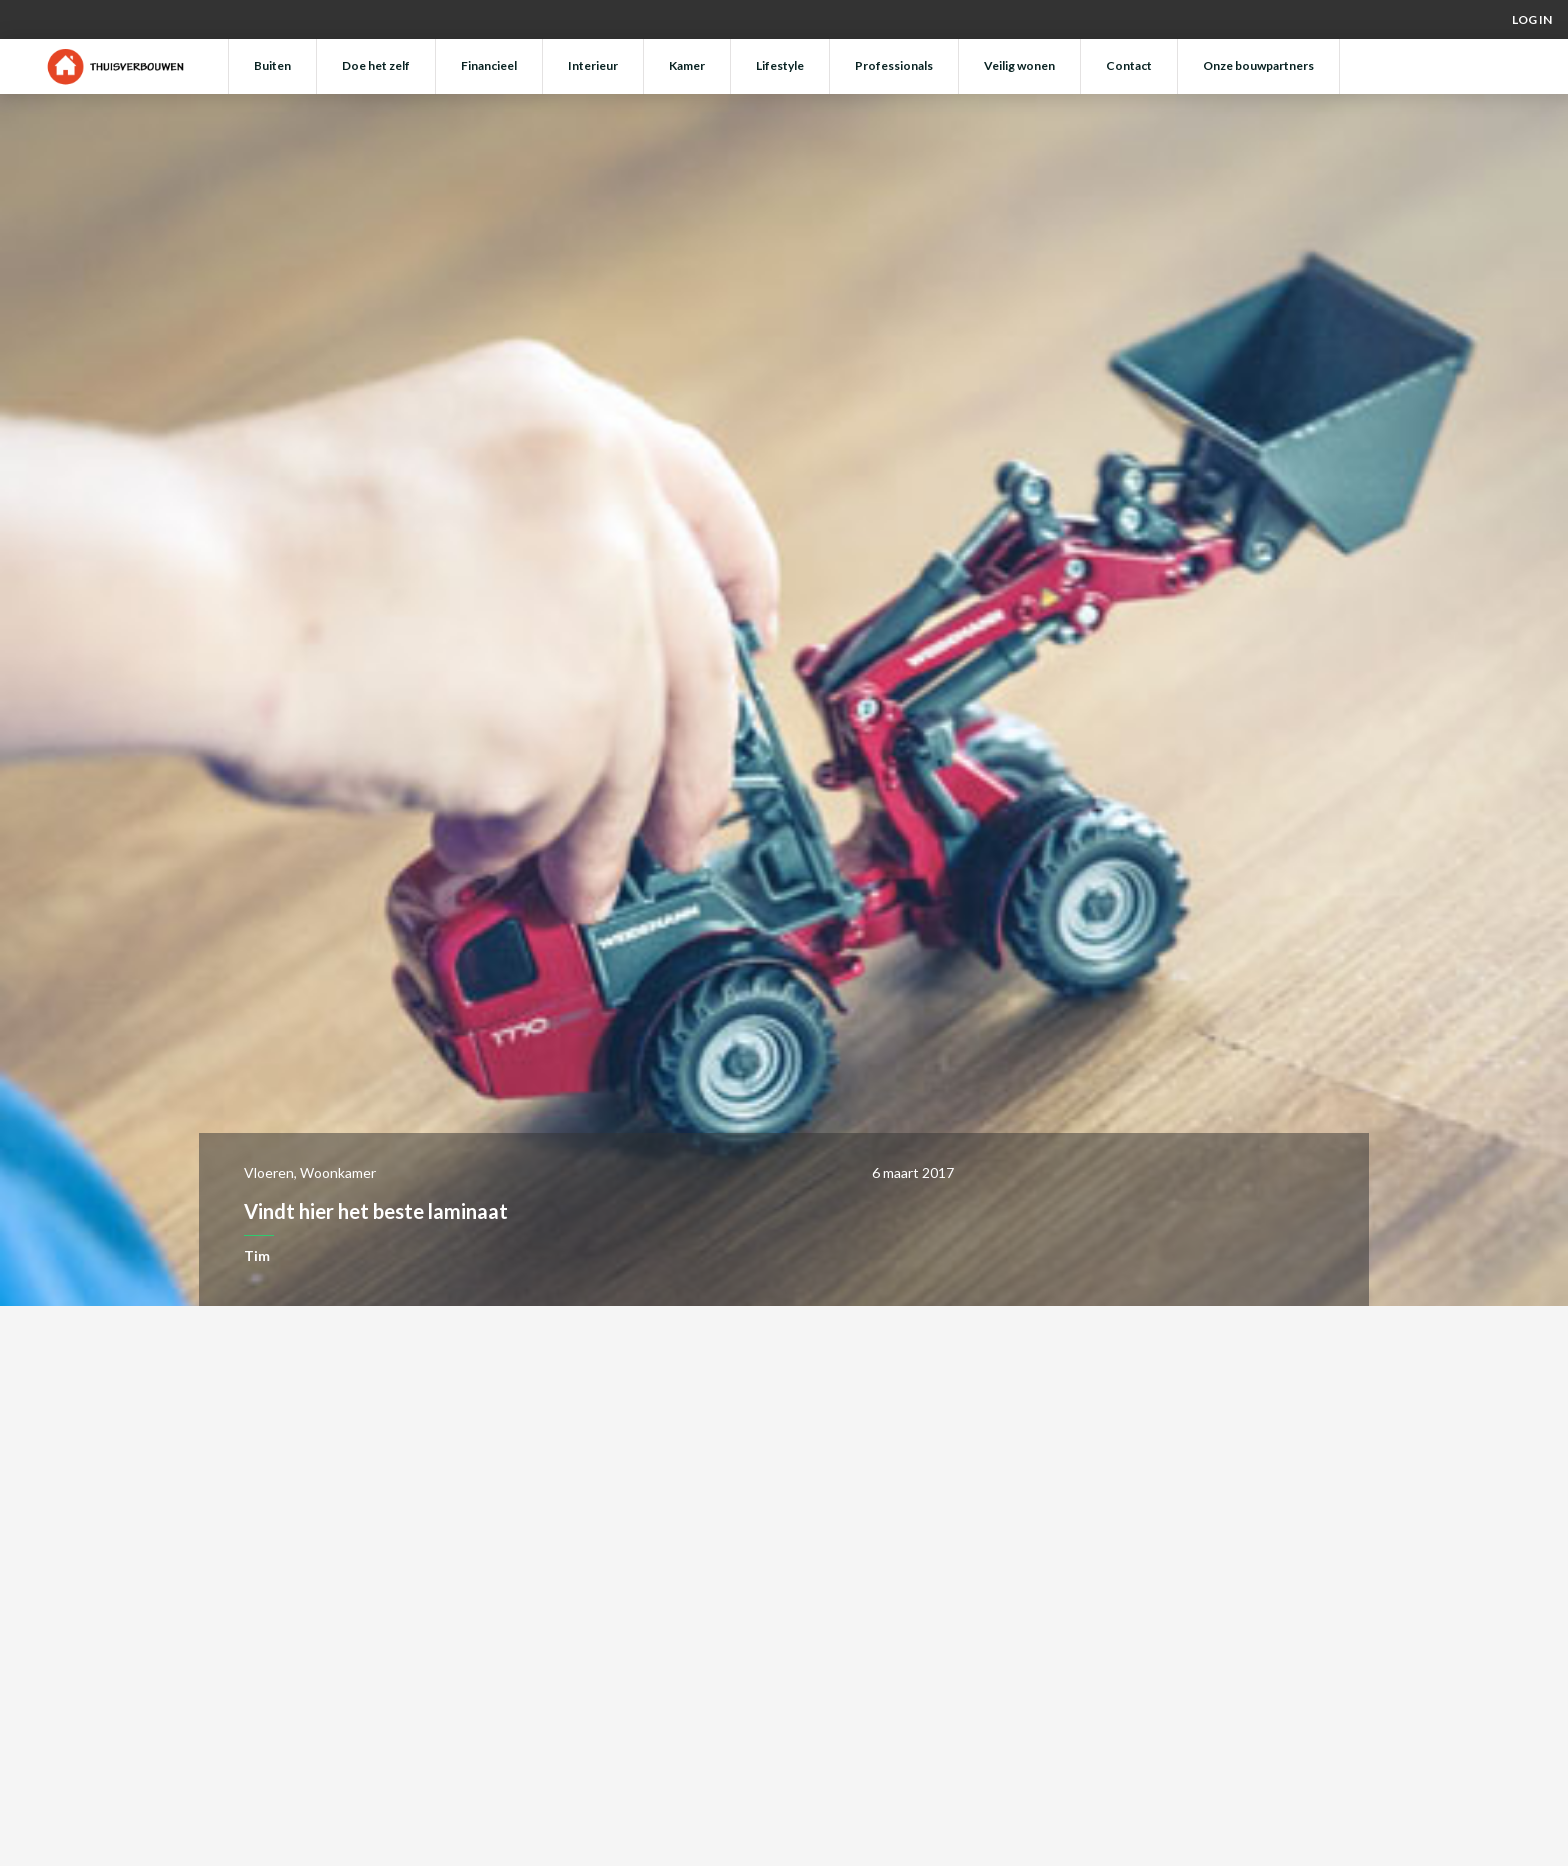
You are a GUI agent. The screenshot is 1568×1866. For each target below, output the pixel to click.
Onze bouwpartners (1258, 65)
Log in (1532, 19)
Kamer (687, 65)
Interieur (593, 65)
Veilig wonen (1019, 65)
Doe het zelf (376, 65)
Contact (1129, 65)
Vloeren (269, 1172)
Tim (257, 1255)
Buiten (272, 65)
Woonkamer (338, 1172)
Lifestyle (780, 65)
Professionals (894, 65)
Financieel (489, 65)
